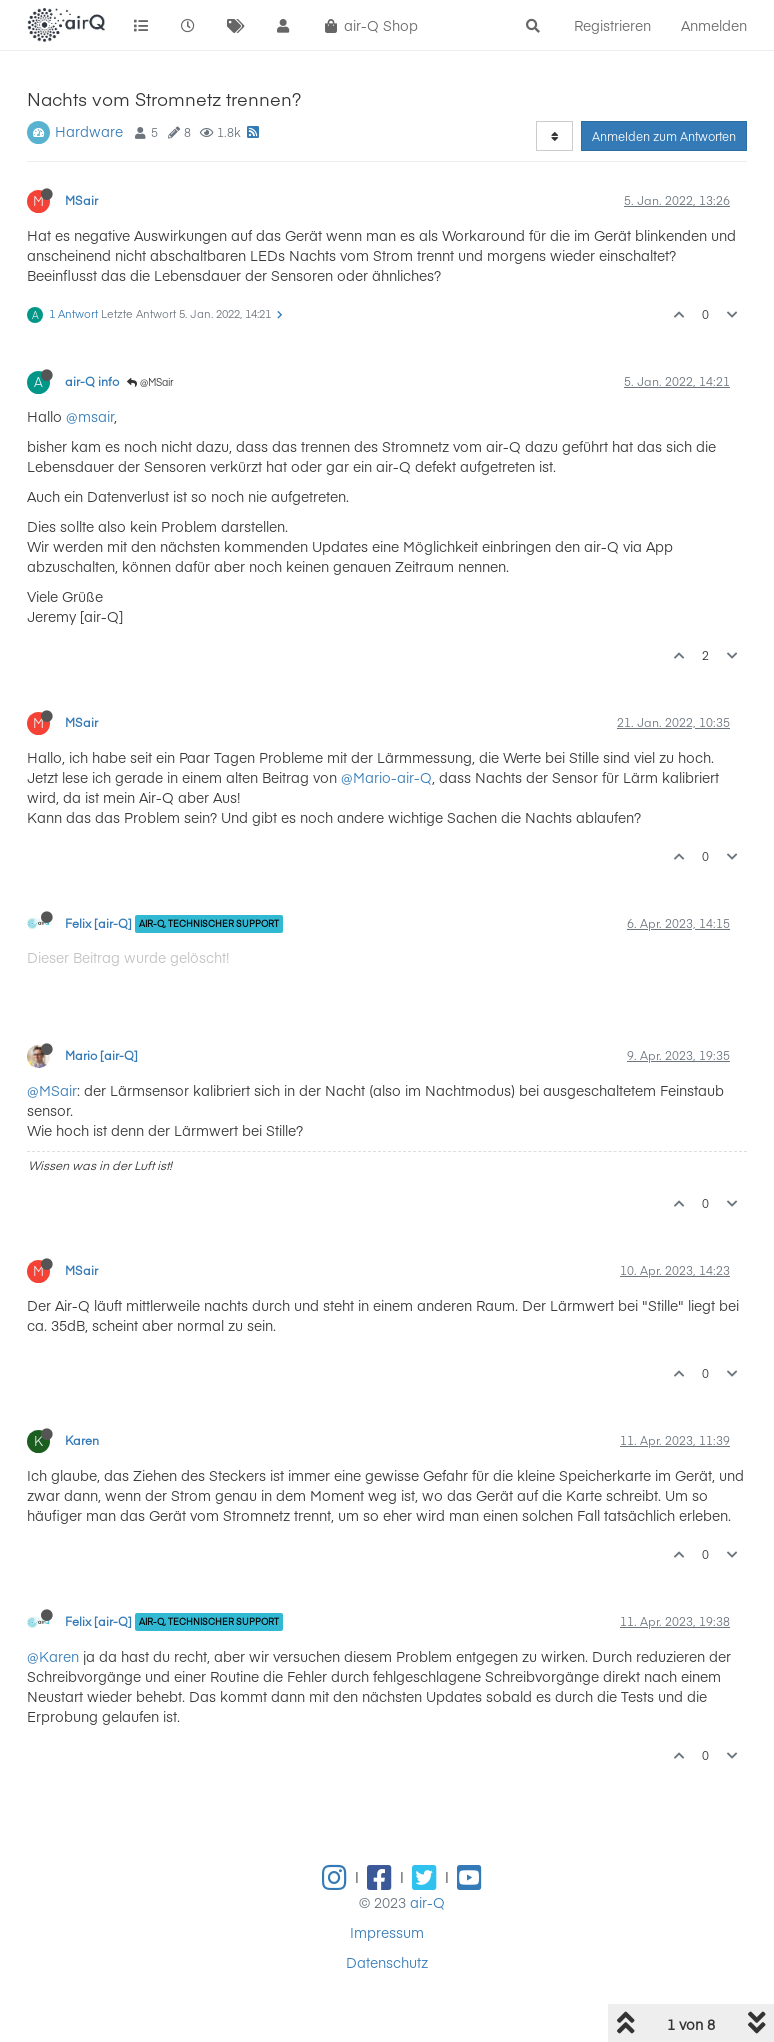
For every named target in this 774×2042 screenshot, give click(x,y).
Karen (82, 1440)
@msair (90, 416)
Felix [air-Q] (98, 923)
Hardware (89, 131)
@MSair (150, 382)
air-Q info (92, 381)
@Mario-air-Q (386, 777)
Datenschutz (387, 1962)
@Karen (53, 1656)
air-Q (427, 1902)
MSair (81, 200)
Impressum (387, 1932)
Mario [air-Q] (101, 1055)
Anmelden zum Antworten (664, 136)
